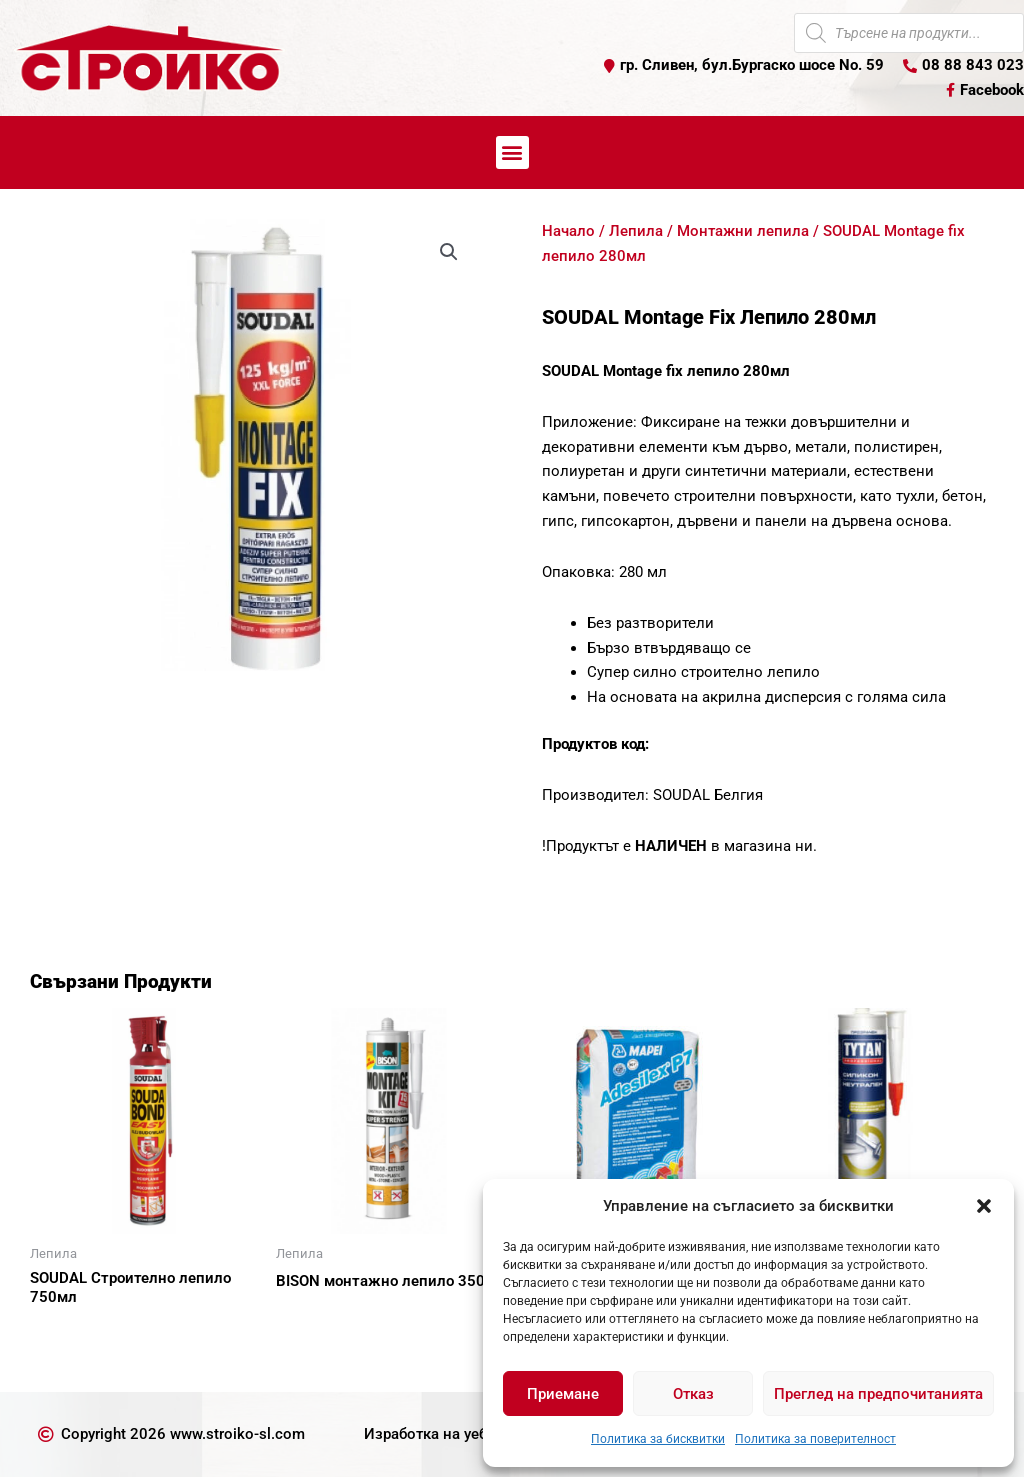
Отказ (693, 1394)
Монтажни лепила (743, 231)
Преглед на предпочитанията (878, 1394)
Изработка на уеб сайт (443, 1434)
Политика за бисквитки (658, 1439)
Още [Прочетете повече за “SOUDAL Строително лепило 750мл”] (70, 1332)
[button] (984, 1206)
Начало (568, 231)
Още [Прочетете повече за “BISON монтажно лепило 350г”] (316, 1316)
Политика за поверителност (815, 1439)
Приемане (563, 1394)
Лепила (636, 231)
